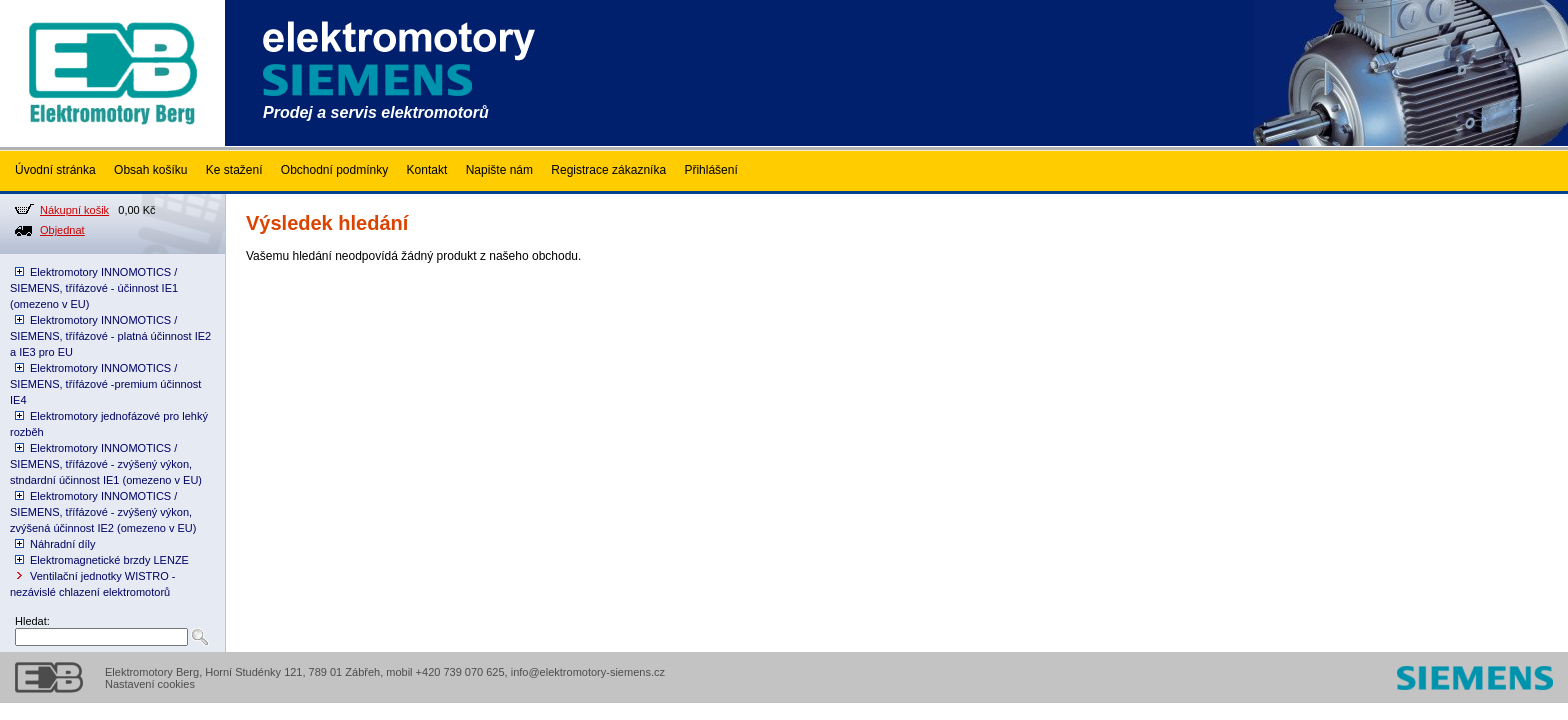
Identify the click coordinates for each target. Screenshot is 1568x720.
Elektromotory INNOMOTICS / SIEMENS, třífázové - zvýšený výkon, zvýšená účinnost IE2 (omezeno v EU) (103, 512)
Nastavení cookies (150, 684)
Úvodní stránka (55, 170)
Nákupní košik (74, 210)
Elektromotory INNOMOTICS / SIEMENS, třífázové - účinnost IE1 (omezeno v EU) (94, 288)
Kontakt (427, 170)
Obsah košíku (150, 170)
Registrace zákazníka (608, 170)
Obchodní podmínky (334, 170)
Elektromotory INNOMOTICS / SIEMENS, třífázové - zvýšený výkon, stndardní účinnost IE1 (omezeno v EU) (106, 464)
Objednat (62, 230)
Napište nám (499, 170)
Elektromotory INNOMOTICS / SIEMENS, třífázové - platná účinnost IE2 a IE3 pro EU (110, 336)
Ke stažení (234, 170)
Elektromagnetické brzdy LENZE (109, 560)
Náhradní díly (62, 544)
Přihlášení (710, 170)
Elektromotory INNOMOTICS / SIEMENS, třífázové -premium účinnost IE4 (105, 384)
